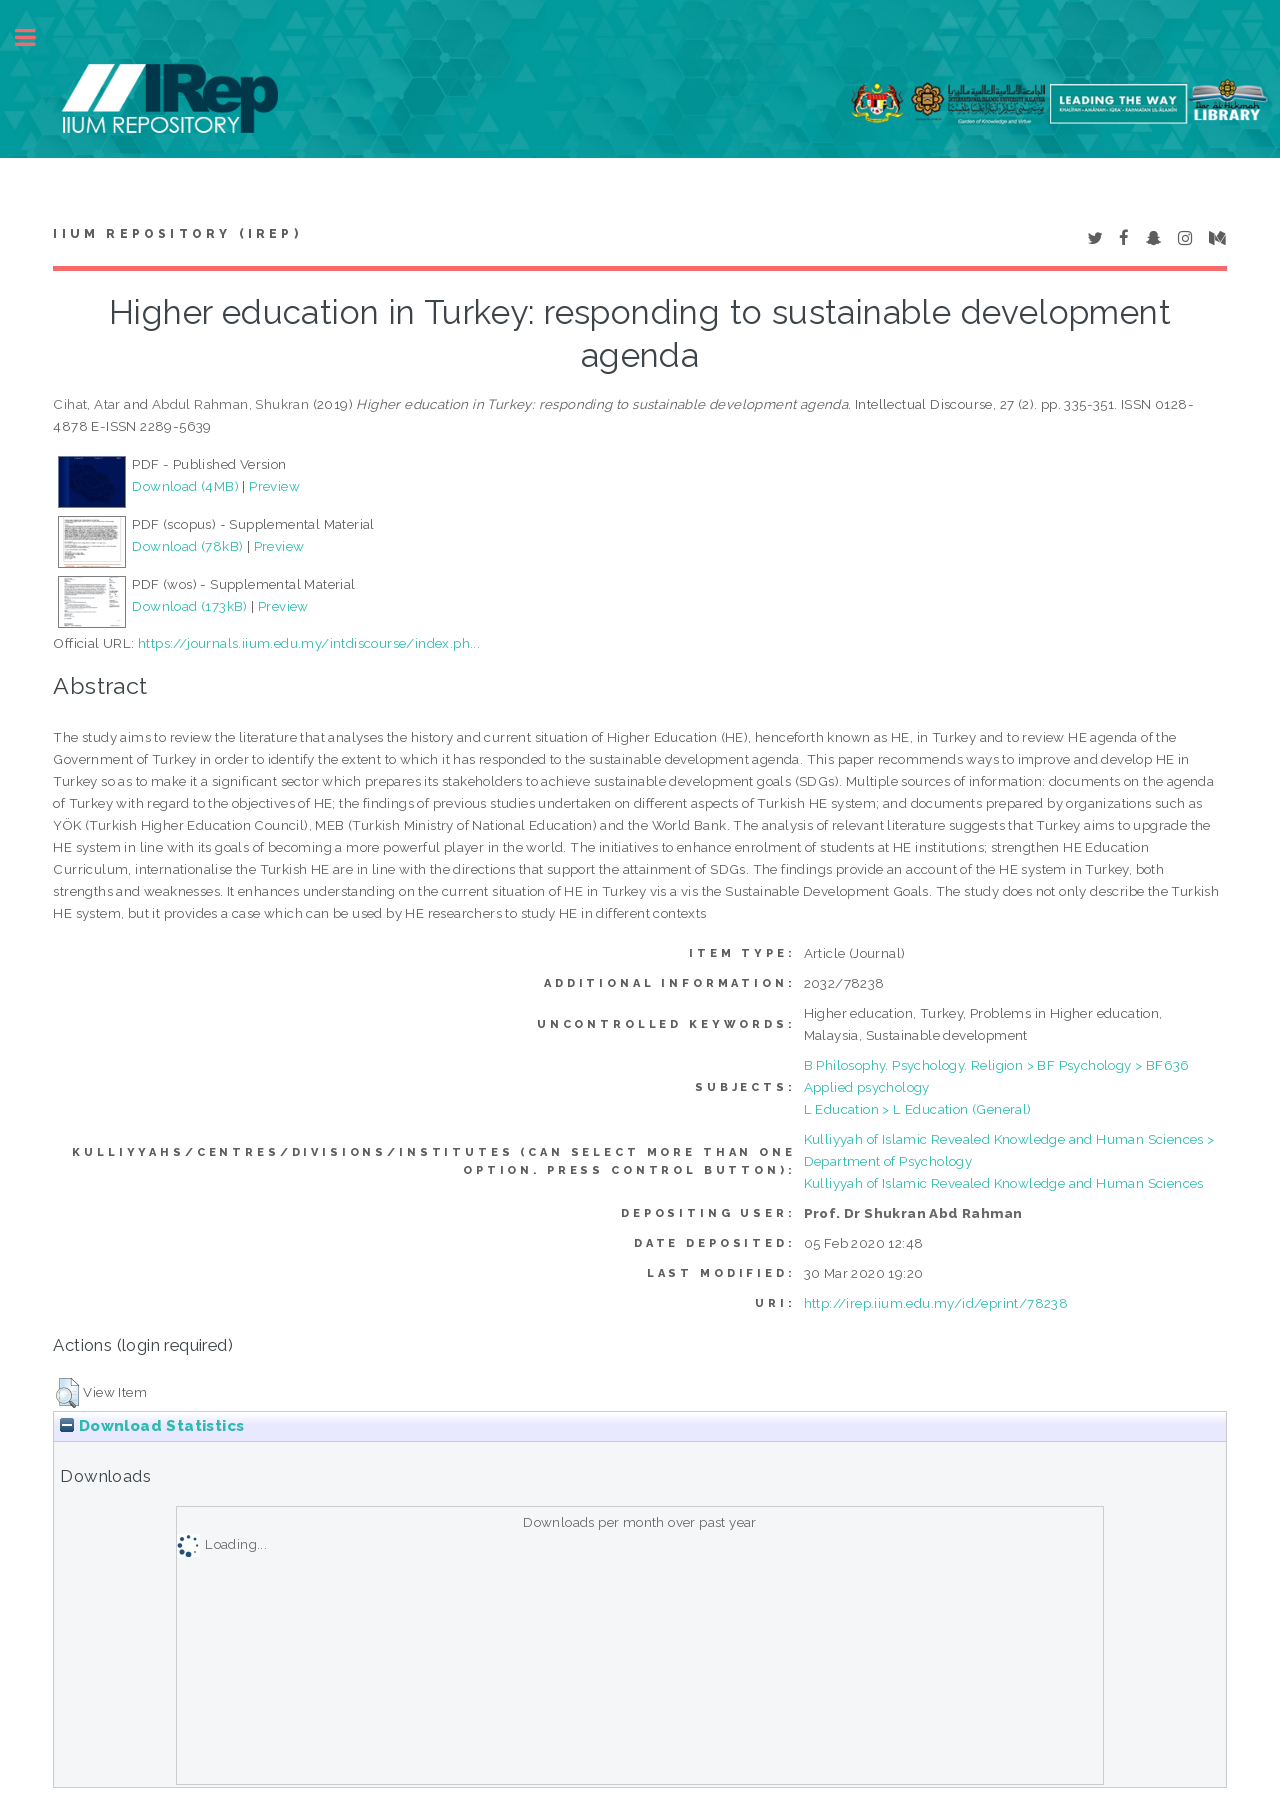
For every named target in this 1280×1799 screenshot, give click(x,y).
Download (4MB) (185, 486)
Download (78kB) (187, 546)
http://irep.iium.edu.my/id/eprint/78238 (936, 1303)
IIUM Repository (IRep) (177, 234)
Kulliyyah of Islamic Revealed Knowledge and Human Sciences (1004, 1183)
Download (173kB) (189, 606)
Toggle (36, 37)
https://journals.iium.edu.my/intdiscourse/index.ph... (309, 643)
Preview (274, 486)
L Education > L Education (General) (918, 1109)
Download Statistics (152, 1426)
